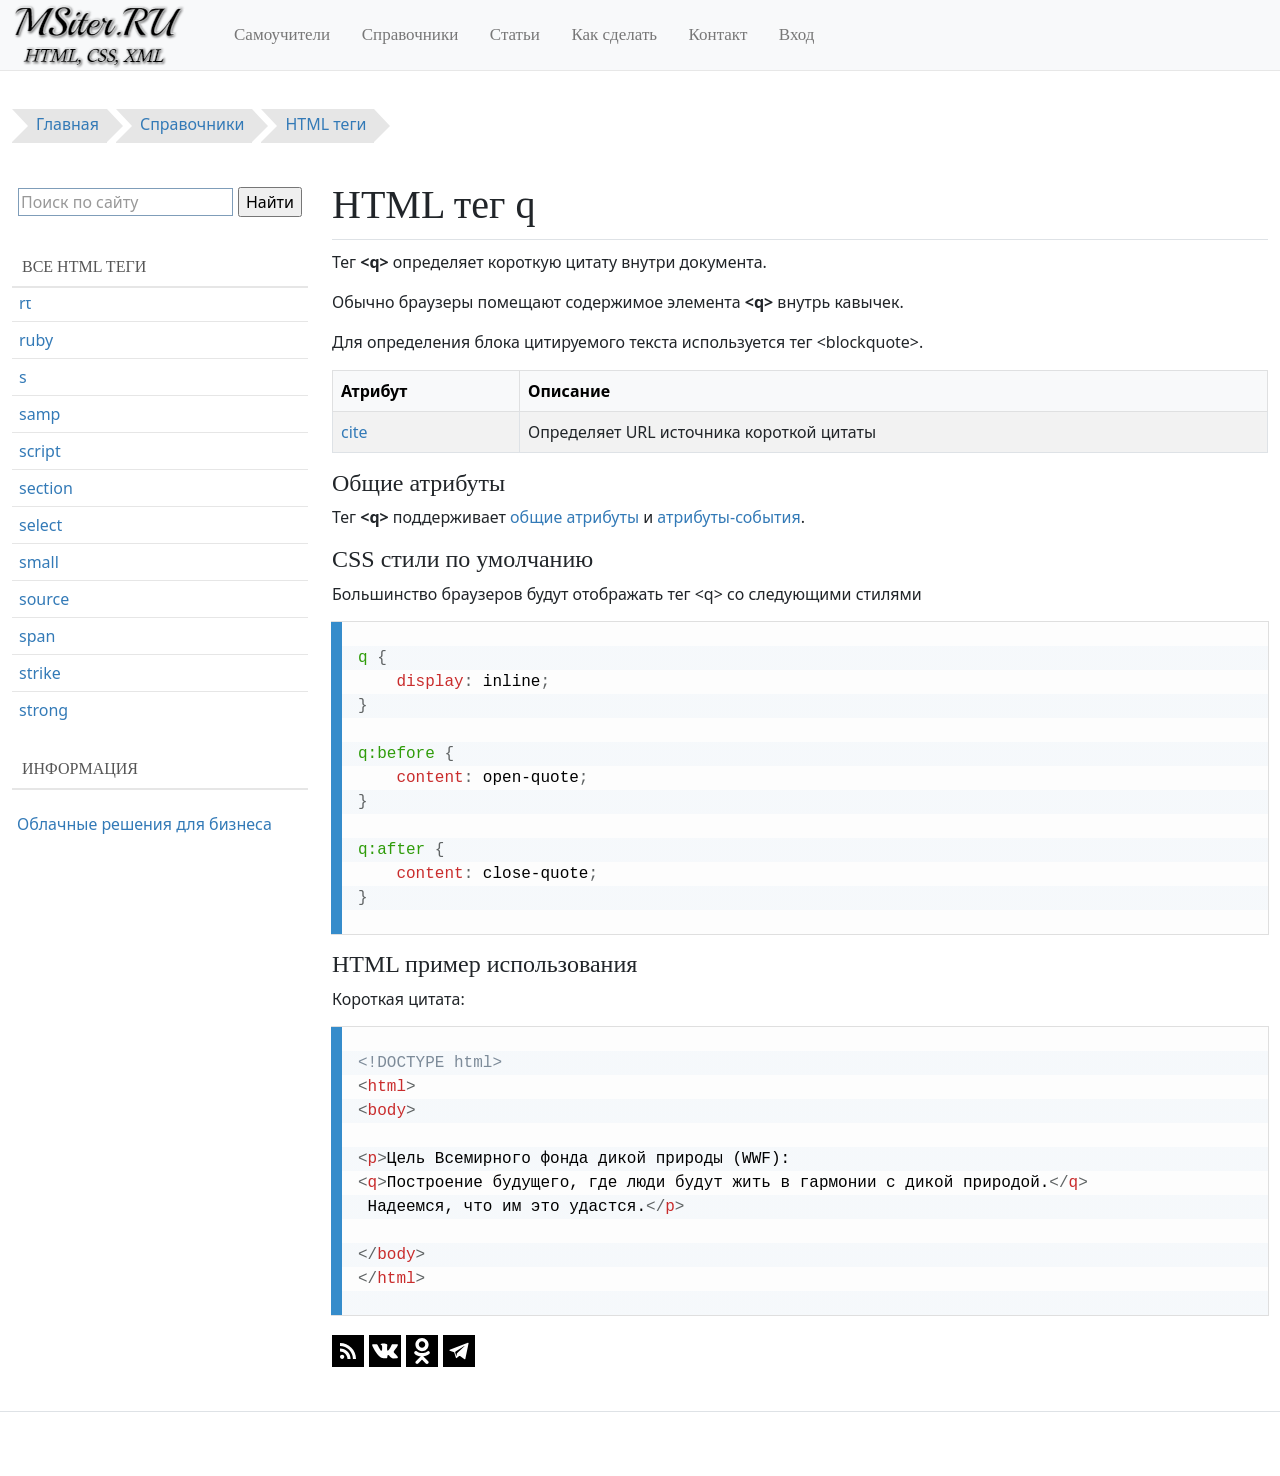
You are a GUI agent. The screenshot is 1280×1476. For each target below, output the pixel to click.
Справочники (410, 34)
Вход (797, 34)
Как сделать (614, 34)
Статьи (515, 34)
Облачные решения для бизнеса (144, 824)
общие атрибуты (574, 517)
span (37, 724)
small (39, 650)
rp (27, 354)
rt (25, 391)
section (46, 576)
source (44, 687)
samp (39, 502)
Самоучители (282, 34)
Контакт (718, 34)
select (40, 613)
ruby (36, 428)
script (40, 539)
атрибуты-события (728, 517)
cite (354, 432)
